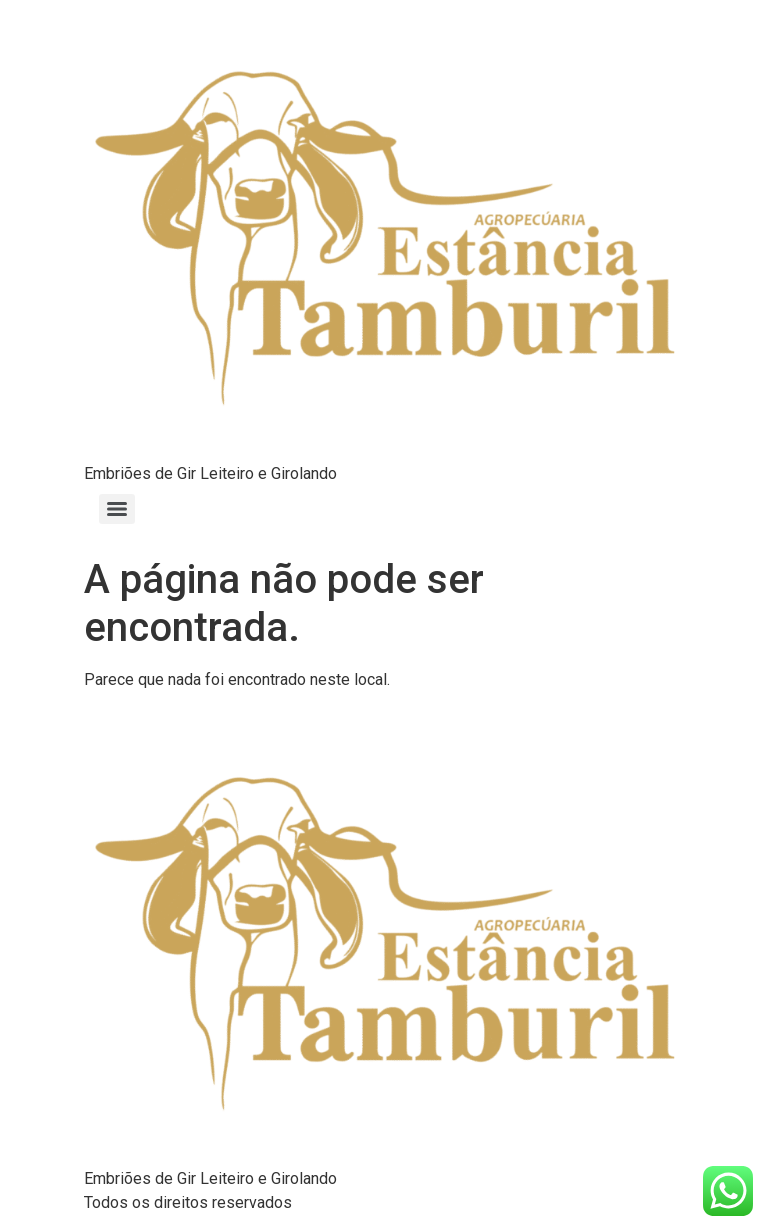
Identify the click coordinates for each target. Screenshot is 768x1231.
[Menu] (117, 509)
